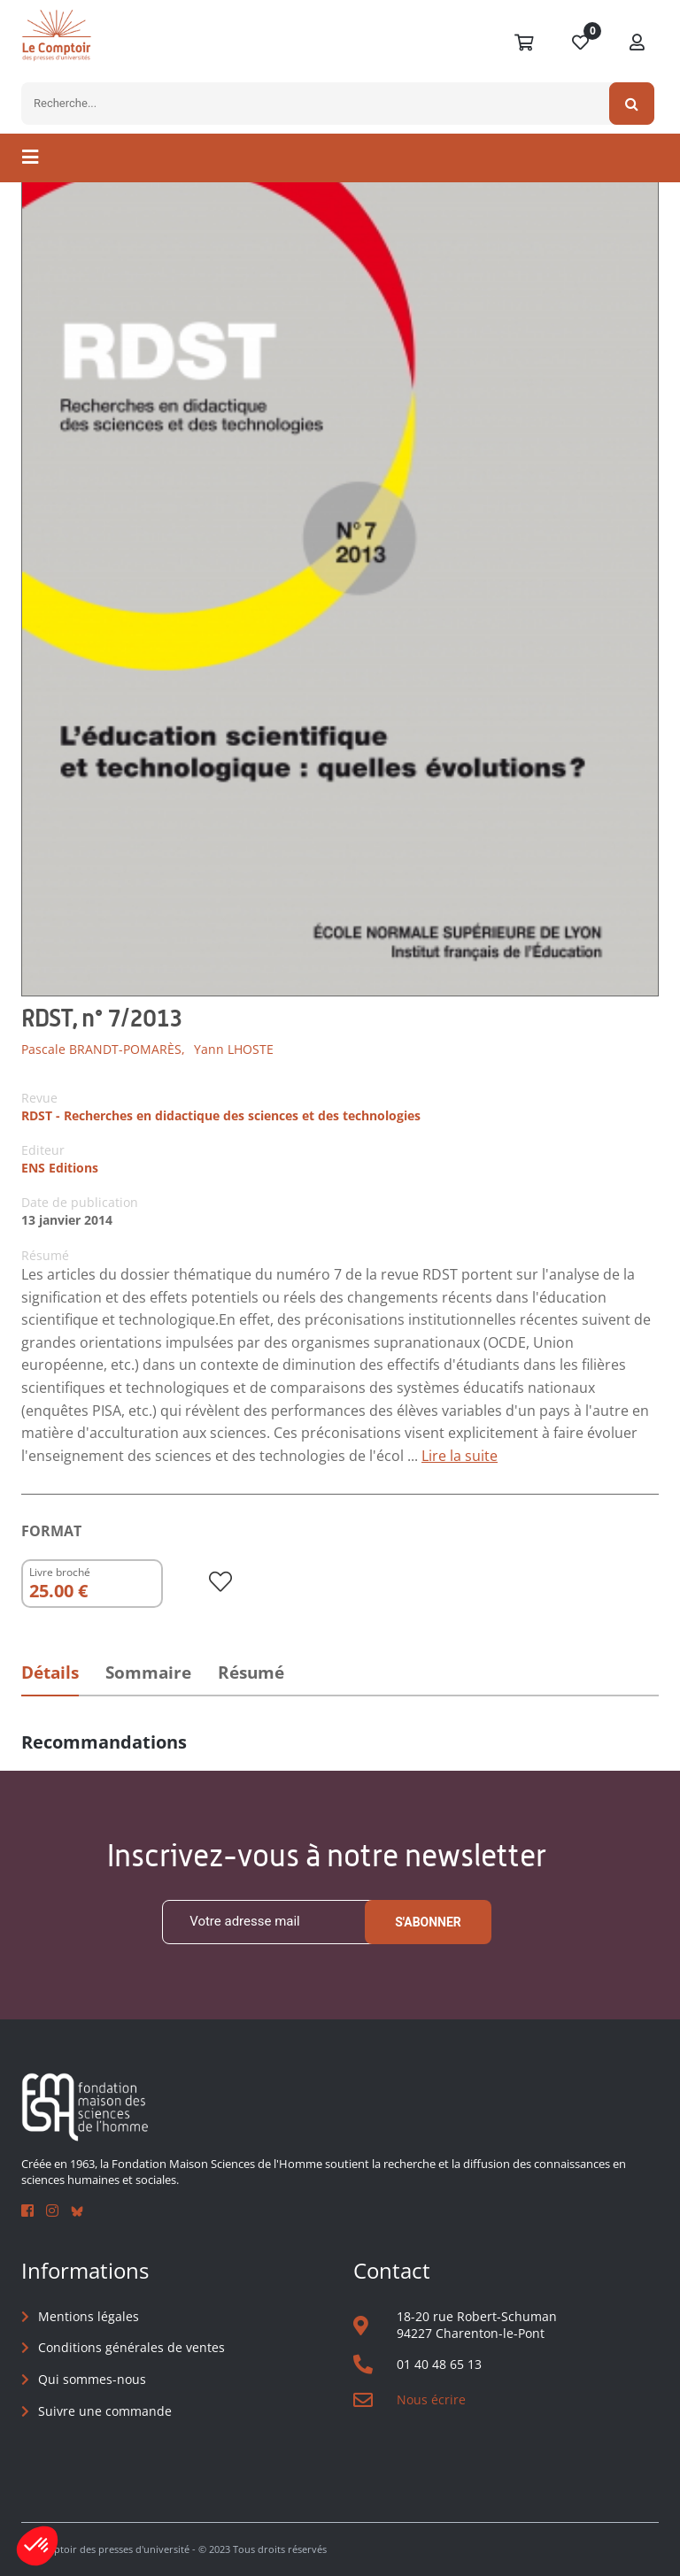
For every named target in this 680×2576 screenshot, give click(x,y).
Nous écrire (431, 2399)
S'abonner (428, 1922)
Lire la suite (459, 1455)
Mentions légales (88, 2316)
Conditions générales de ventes (131, 2347)
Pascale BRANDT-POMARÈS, (103, 1049)
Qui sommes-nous (92, 2379)
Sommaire (148, 1672)
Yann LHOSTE (234, 1049)
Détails (50, 1672)
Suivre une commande (105, 2411)
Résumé (251, 1672)
